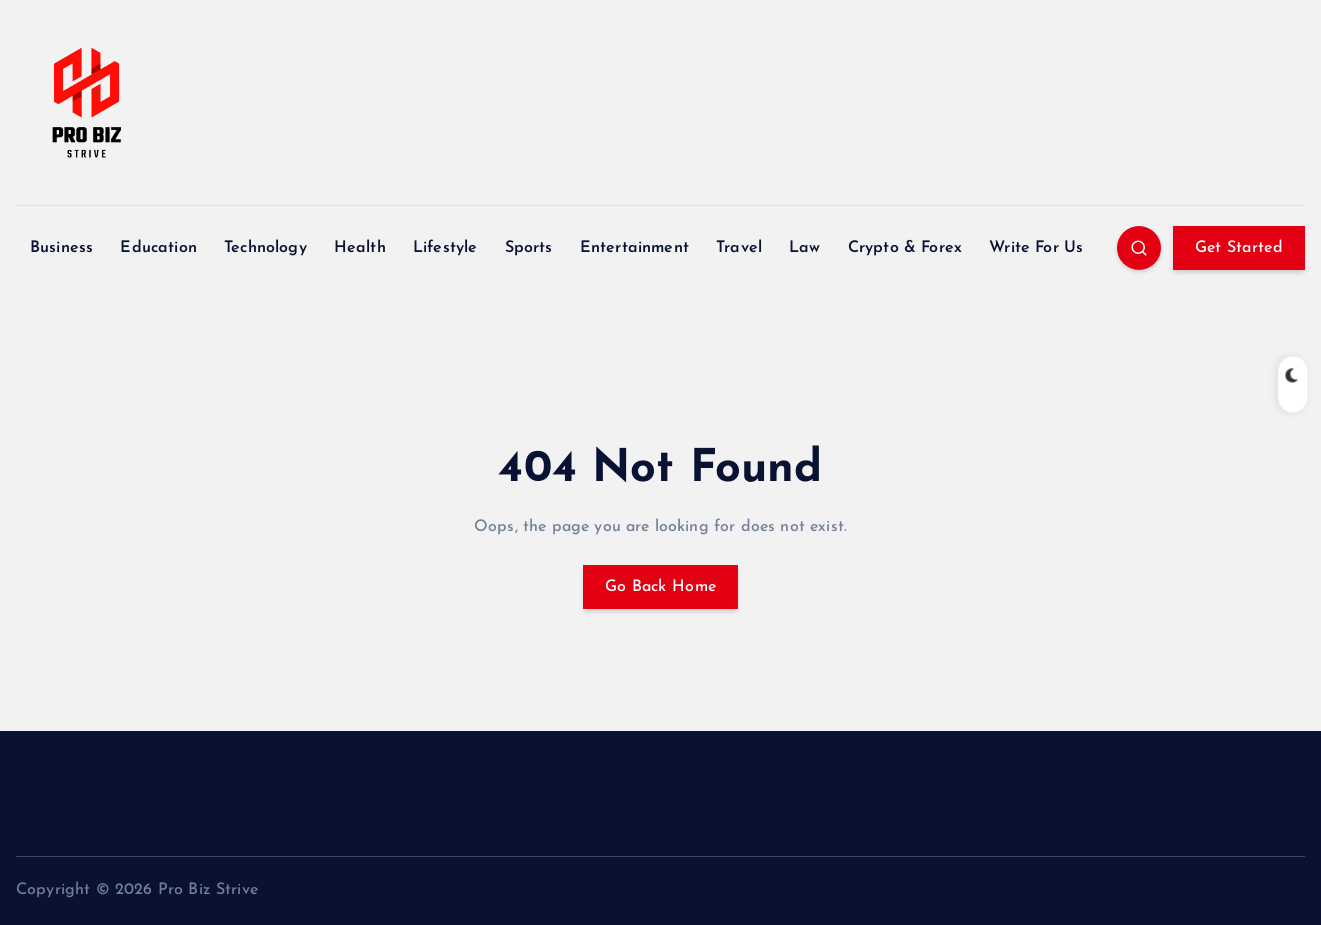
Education (158, 248)
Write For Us (1036, 248)
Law (804, 248)
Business (61, 248)
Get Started (1239, 248)
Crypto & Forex (905, 248)
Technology (265, 248)
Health (360, 248)
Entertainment (634, 248)
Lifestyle (445, 248)
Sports (529, 248)
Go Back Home (661, 587)
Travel (739, 248)
